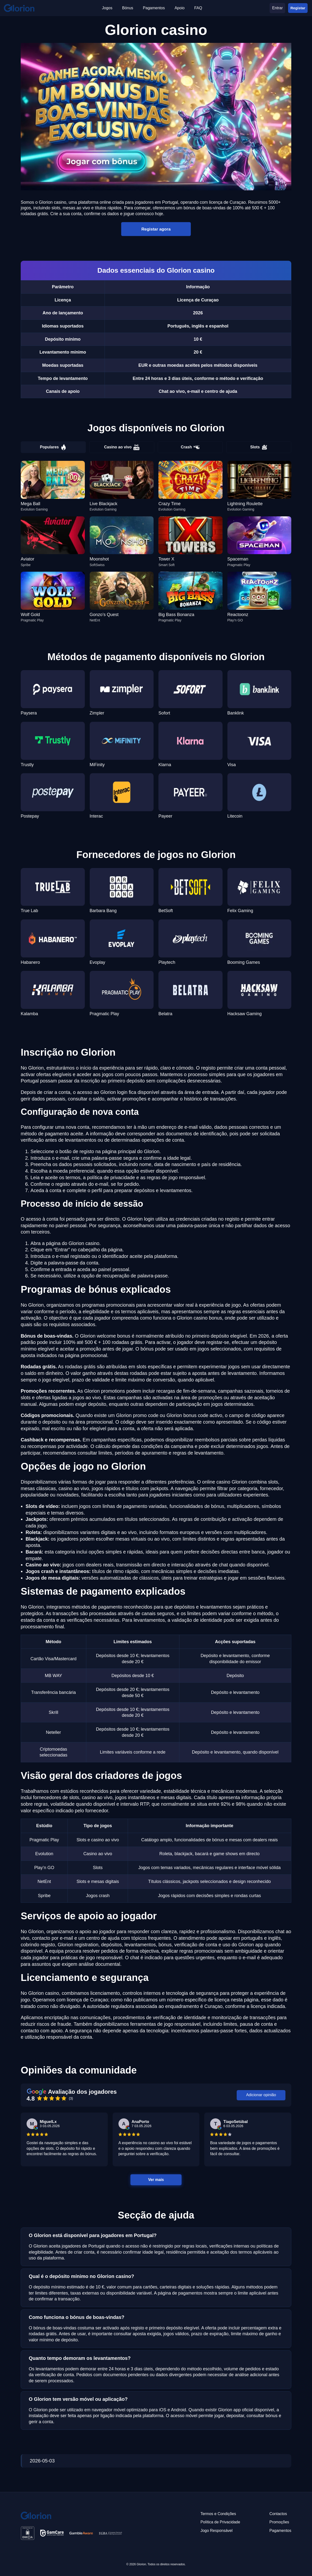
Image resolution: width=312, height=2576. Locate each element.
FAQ (198, 8)
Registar (298, 8)
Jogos (107, 8)
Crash (190, 447)
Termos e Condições (218, 2514)
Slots (258, 447)
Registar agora (156, 229)
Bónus (127, 8)
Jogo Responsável (216, 2530)
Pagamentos (154, 8)
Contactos (278, 2514)
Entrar (277, 8)
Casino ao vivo (121, 447)
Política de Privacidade (220, 2522)
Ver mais (156, 2180)
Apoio (180, 8)
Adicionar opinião (261, 2095)
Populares (53, 447)
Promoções (279, 2522)
